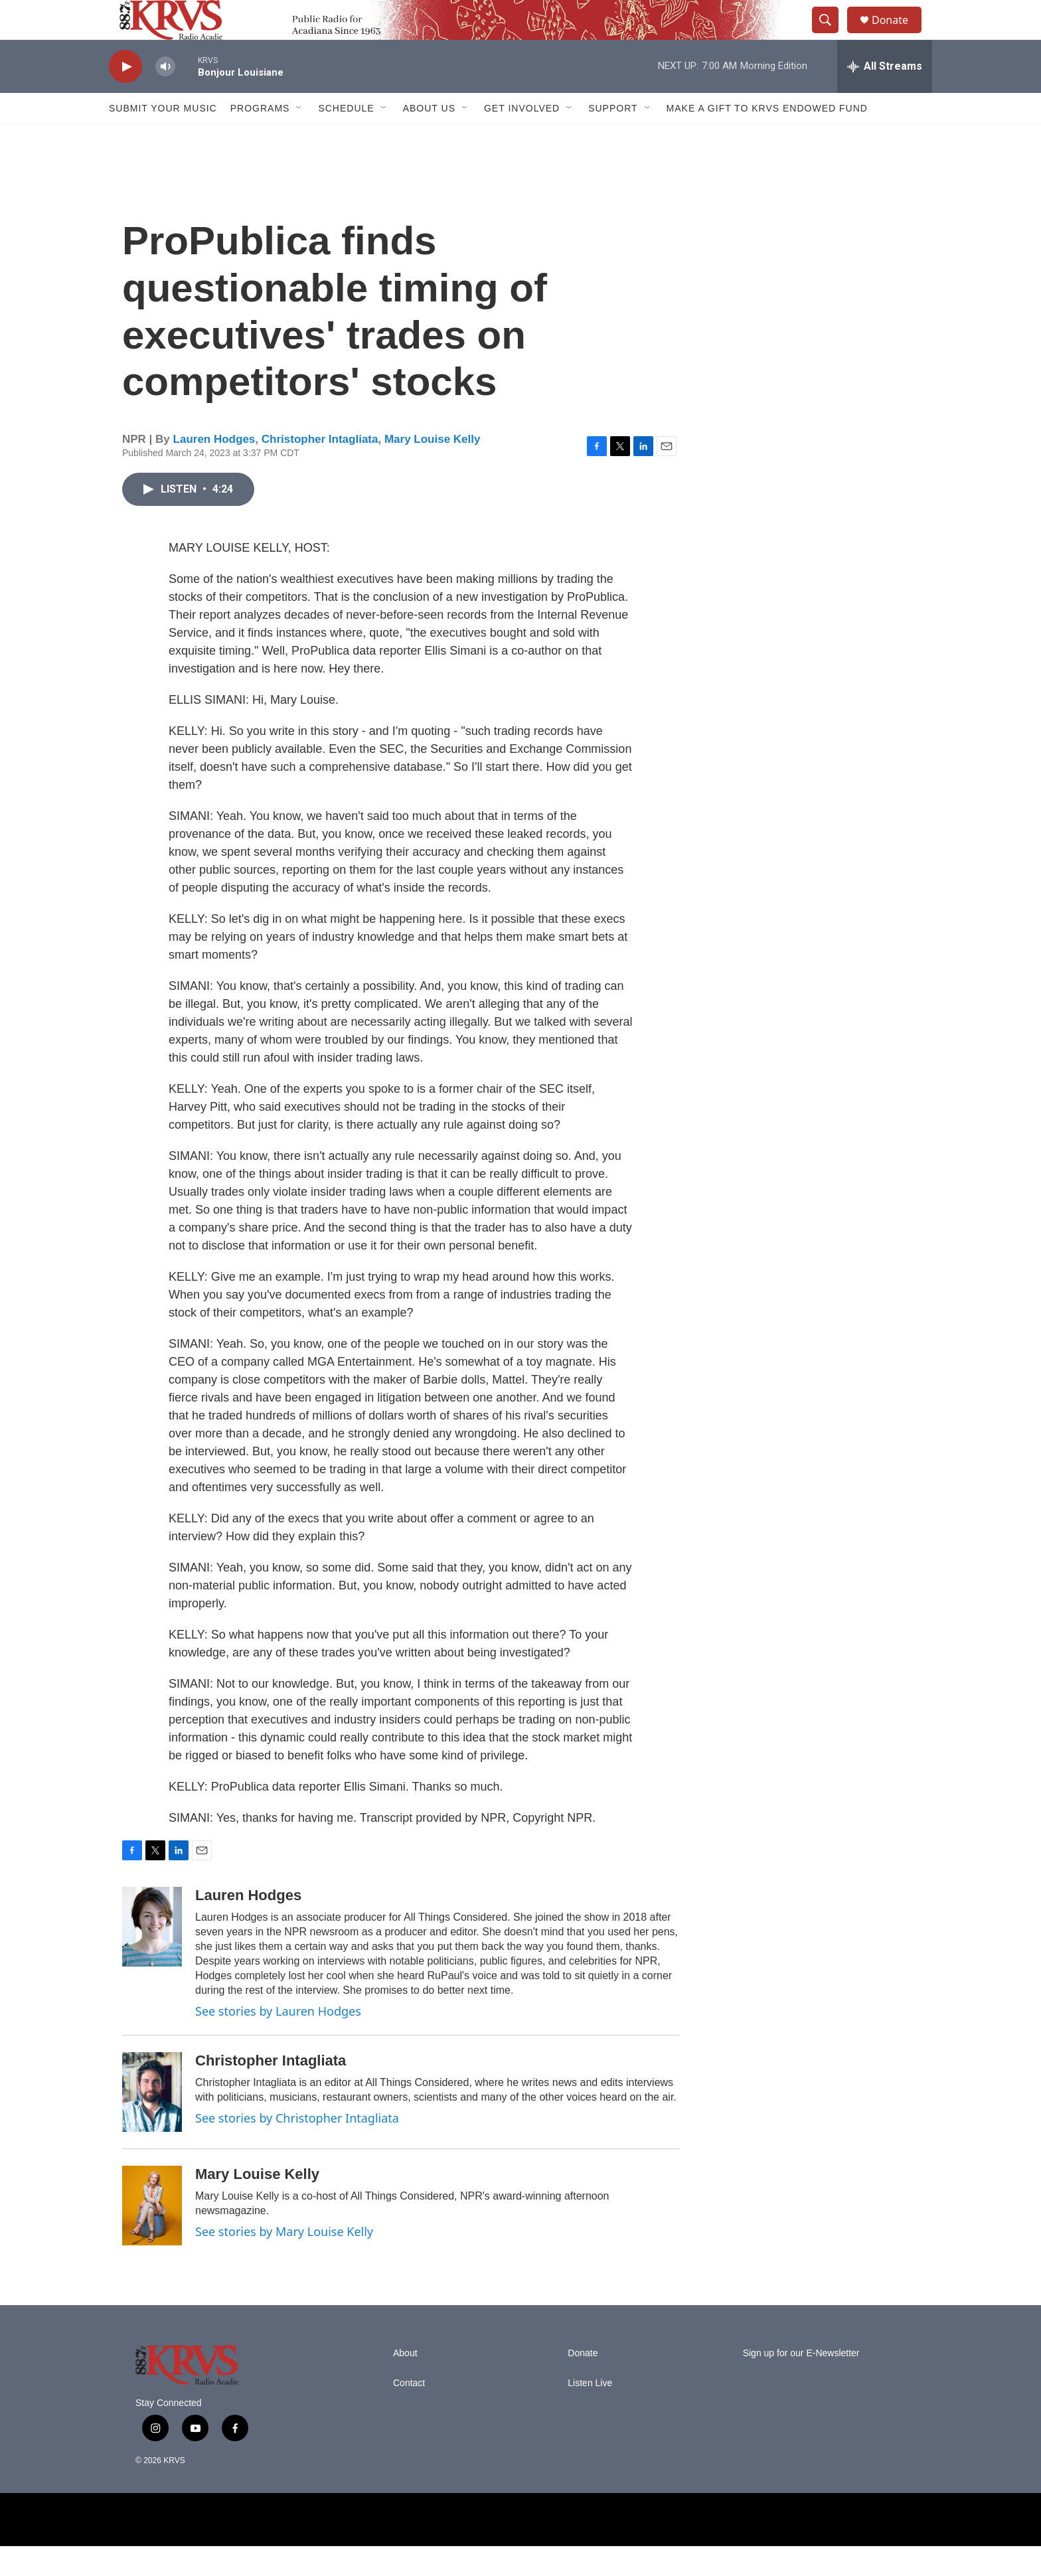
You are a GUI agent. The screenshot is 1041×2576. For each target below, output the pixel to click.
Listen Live (590, 2413)
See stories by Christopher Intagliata (297, 2148)
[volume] (165, 97)
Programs (260, 138)
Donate (898, 35)
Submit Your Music (163, 138)
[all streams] (884, 96)
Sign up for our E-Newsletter (801, 2383)
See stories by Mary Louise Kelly (284, 2261)
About (405, 2383)
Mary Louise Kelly (432, 469)
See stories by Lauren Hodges (278, 2041)
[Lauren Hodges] (152, 1956)
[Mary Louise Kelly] (152, 2235)
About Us (429, 138)
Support (612, 138)
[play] (125, 96)
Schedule (346, 138)
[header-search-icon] (831, 35)
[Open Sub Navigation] (299, 138)
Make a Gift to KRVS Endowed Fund (767, 138)
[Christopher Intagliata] (152, 2122)
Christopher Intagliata (320, 469)
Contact (409, 2413)
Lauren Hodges (214, 469)
